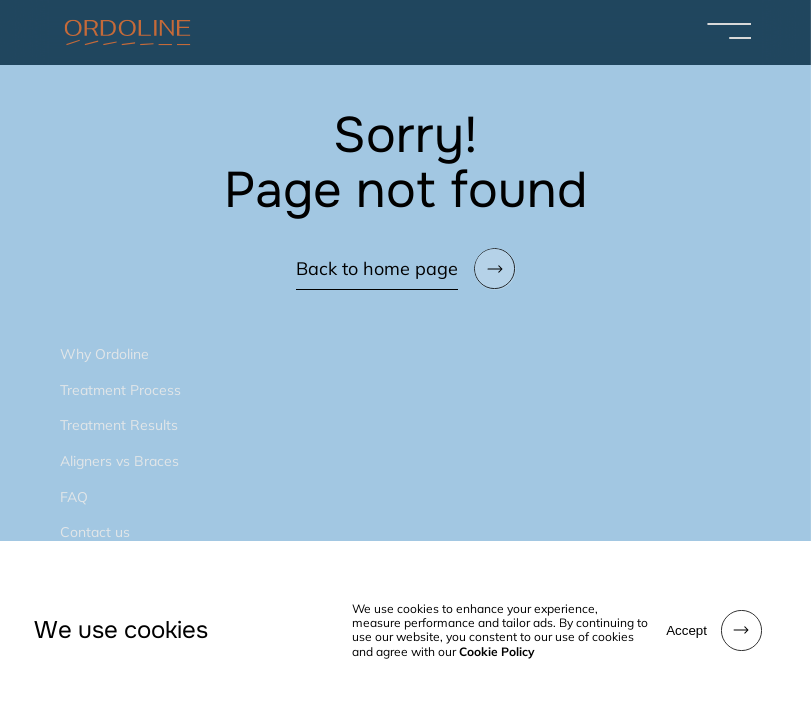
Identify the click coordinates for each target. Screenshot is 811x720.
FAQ (74, 497)
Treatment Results (119, 425)
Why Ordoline (104, 354)
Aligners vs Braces (119, 461)
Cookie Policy (497, 651)
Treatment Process (120, 390)
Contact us (95, 532)
